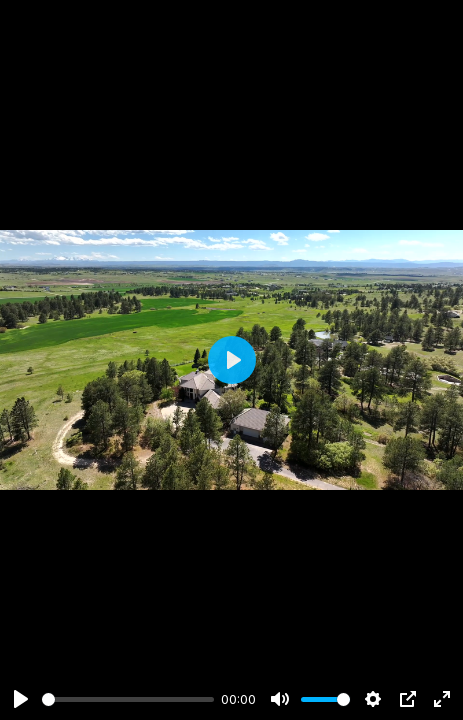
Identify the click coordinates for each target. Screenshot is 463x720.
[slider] (128, 699)
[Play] (21, 699)
